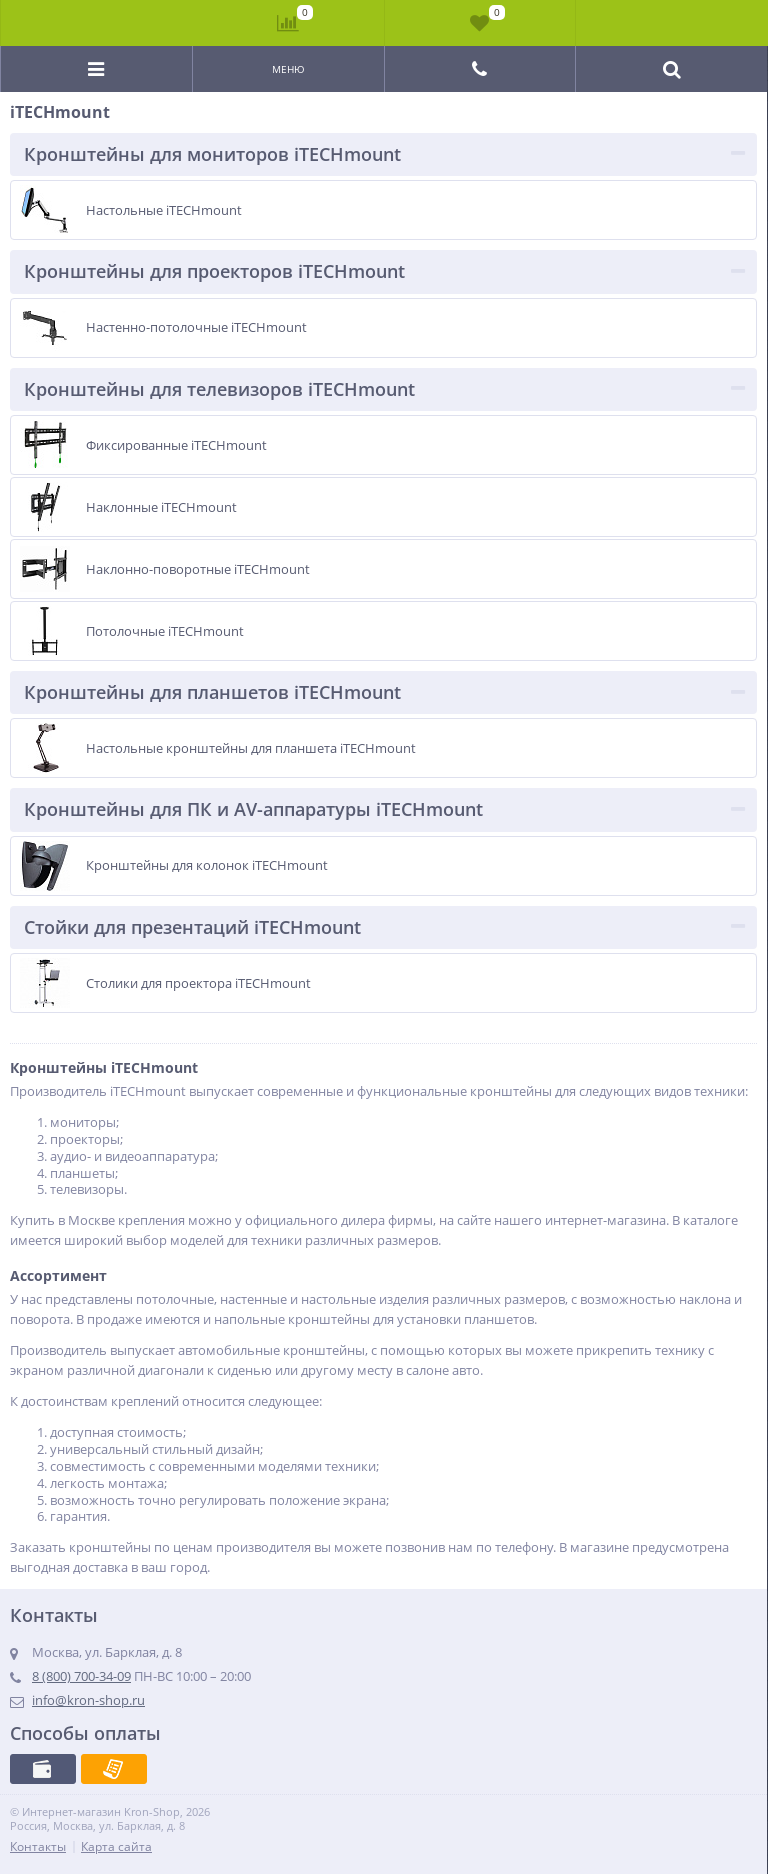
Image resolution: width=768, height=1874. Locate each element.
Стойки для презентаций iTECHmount (192, 927)
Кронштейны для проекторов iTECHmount (214, 271)
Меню (288, 69)
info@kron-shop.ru (88, 1700)
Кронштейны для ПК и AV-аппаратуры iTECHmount (253, 809)
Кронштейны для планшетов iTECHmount (212, 692)
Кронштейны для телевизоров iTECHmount (219, 389)
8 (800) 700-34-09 (81, 1676)
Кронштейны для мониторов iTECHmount (212, 154)
